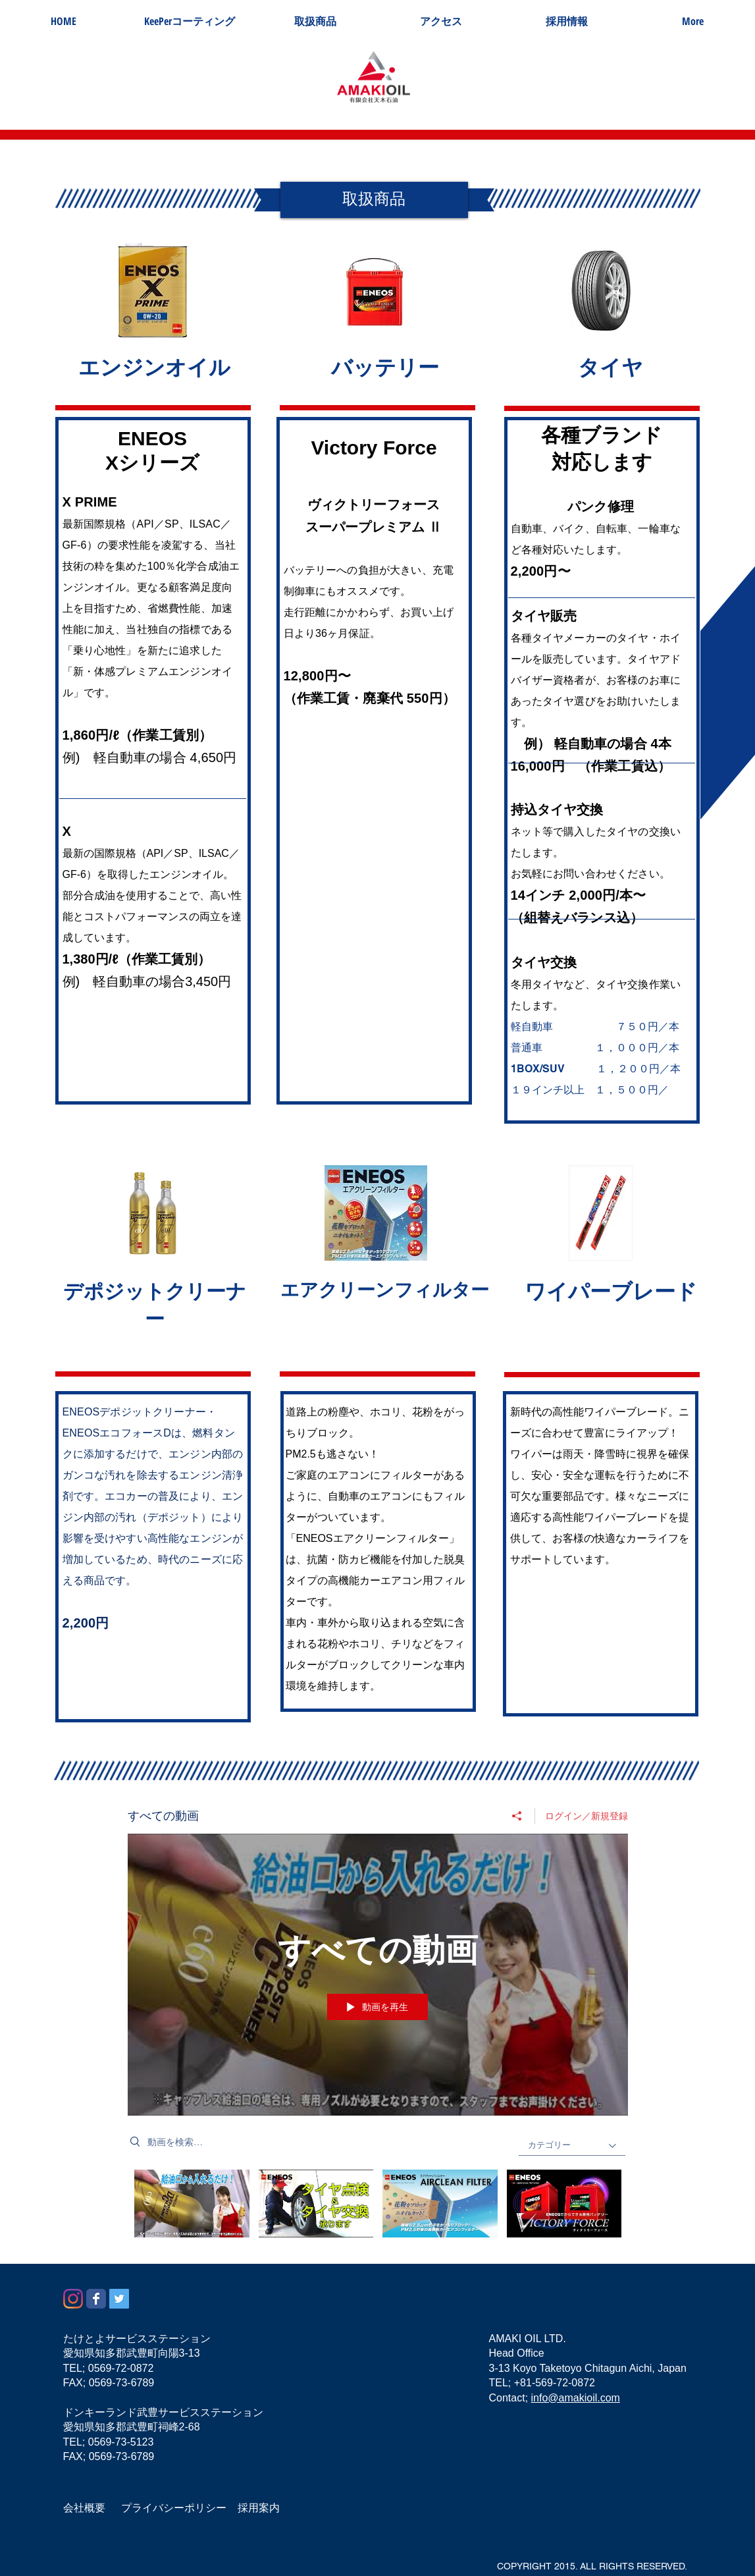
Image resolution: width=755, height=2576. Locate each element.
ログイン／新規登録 (586, 1815)
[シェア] (517, 1816)
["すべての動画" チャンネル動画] (377, 2207)
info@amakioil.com (575, 2397)
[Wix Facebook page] (96, 2299)
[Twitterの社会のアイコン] (119, 2299)
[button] (315, 21)
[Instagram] (73, 2299)
